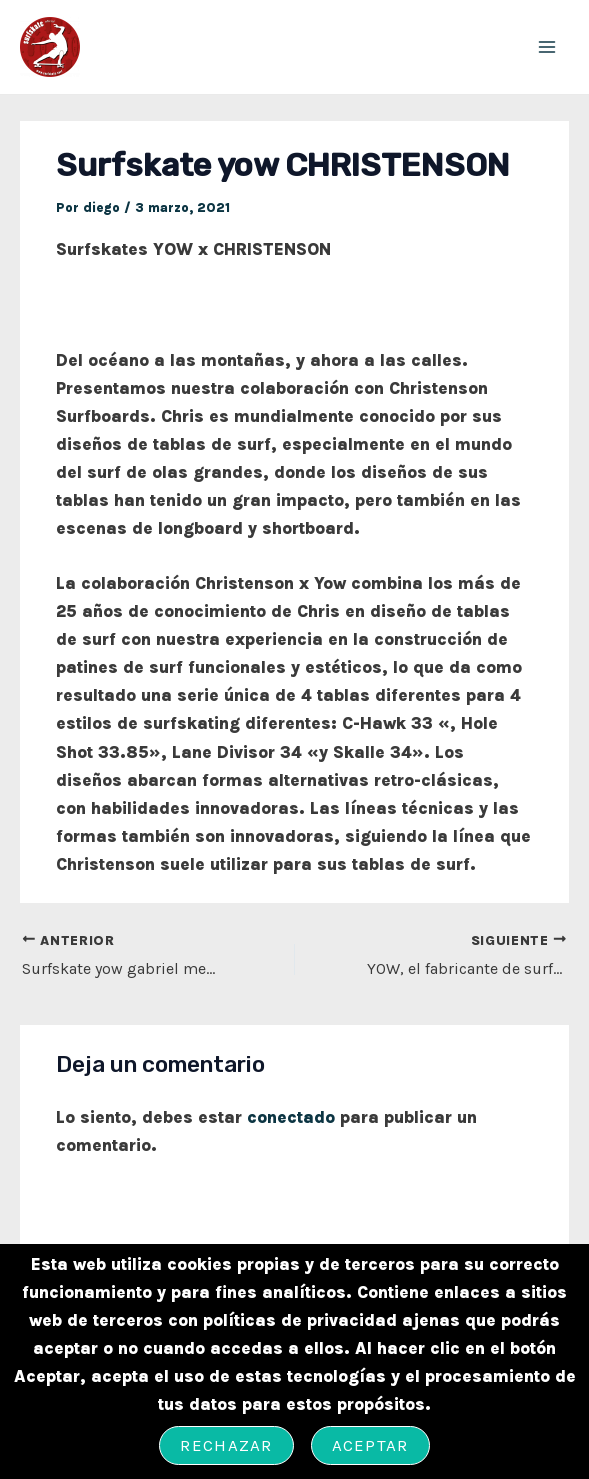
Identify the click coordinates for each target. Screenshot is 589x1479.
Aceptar (370, 1445)
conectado (291, 1117)
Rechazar (226, 1445)
